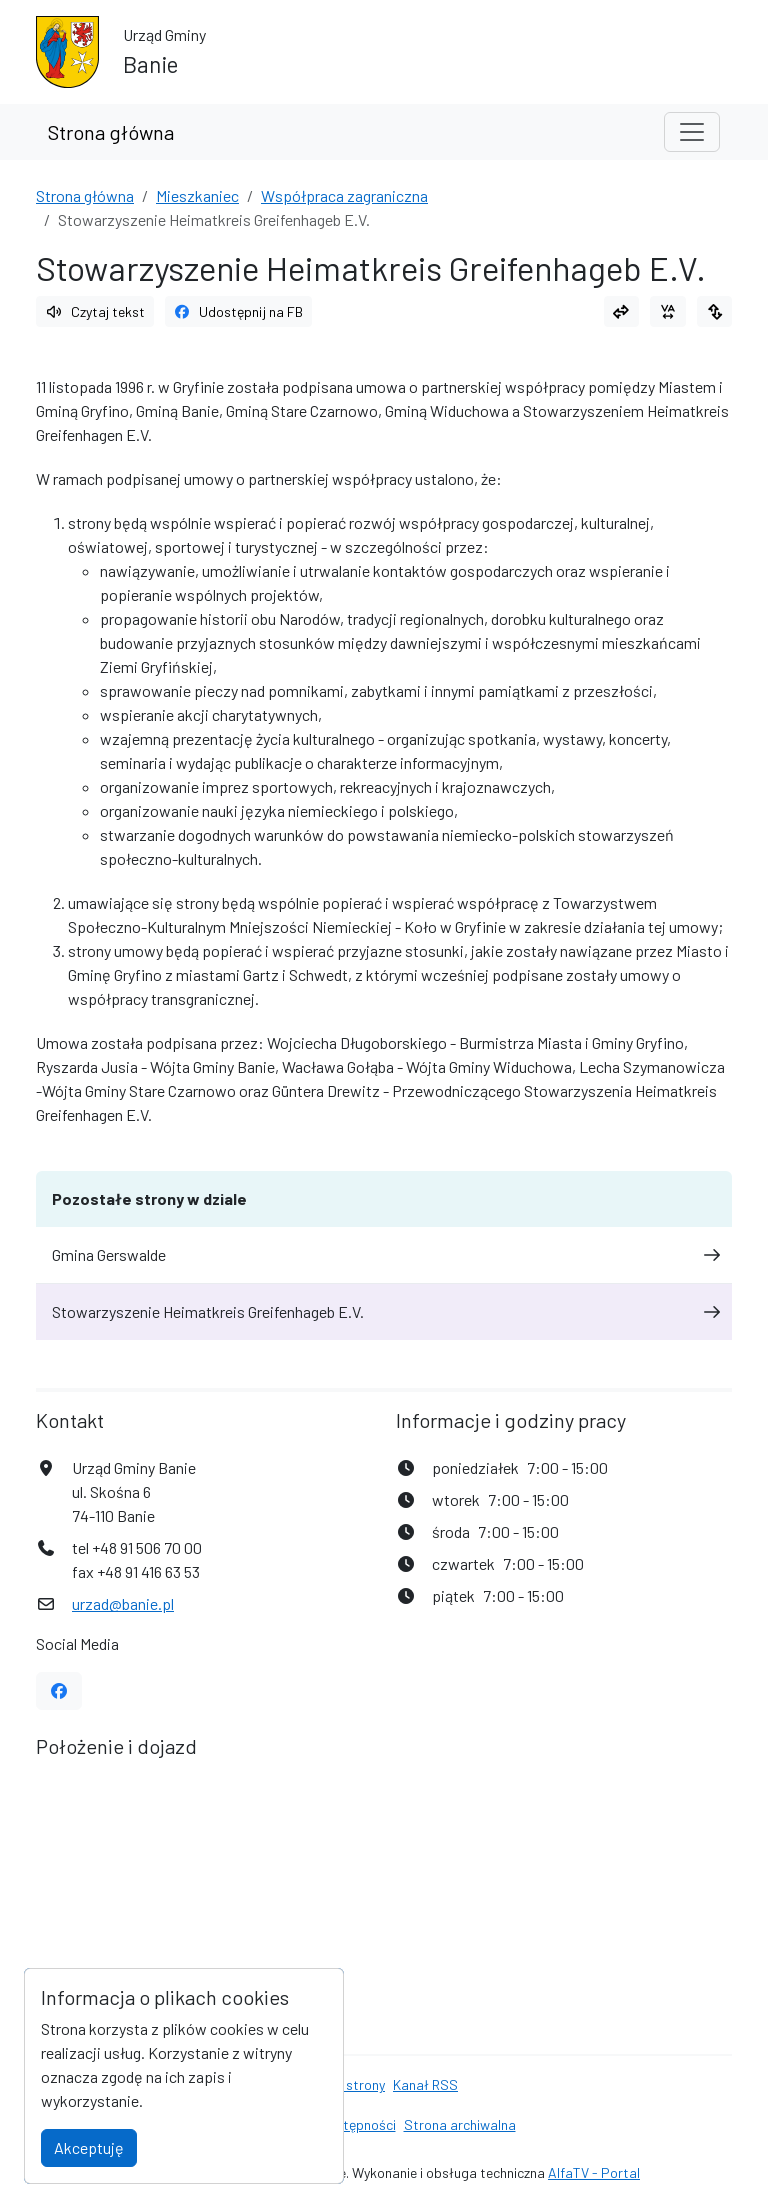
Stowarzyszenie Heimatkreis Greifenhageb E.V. (384, 1311)
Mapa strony (347, 2084)
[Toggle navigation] (692, 132)
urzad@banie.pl (123, 1603)
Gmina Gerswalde (384, 1254)
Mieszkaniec (197, 195)
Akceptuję (89, 2147)
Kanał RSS (425, 2084)
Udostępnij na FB (239, 311)
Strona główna (111, 132)
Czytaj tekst (95, 311)
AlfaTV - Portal (594, 2172)
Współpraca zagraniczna (344, 195)
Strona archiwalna (460, 2124)
